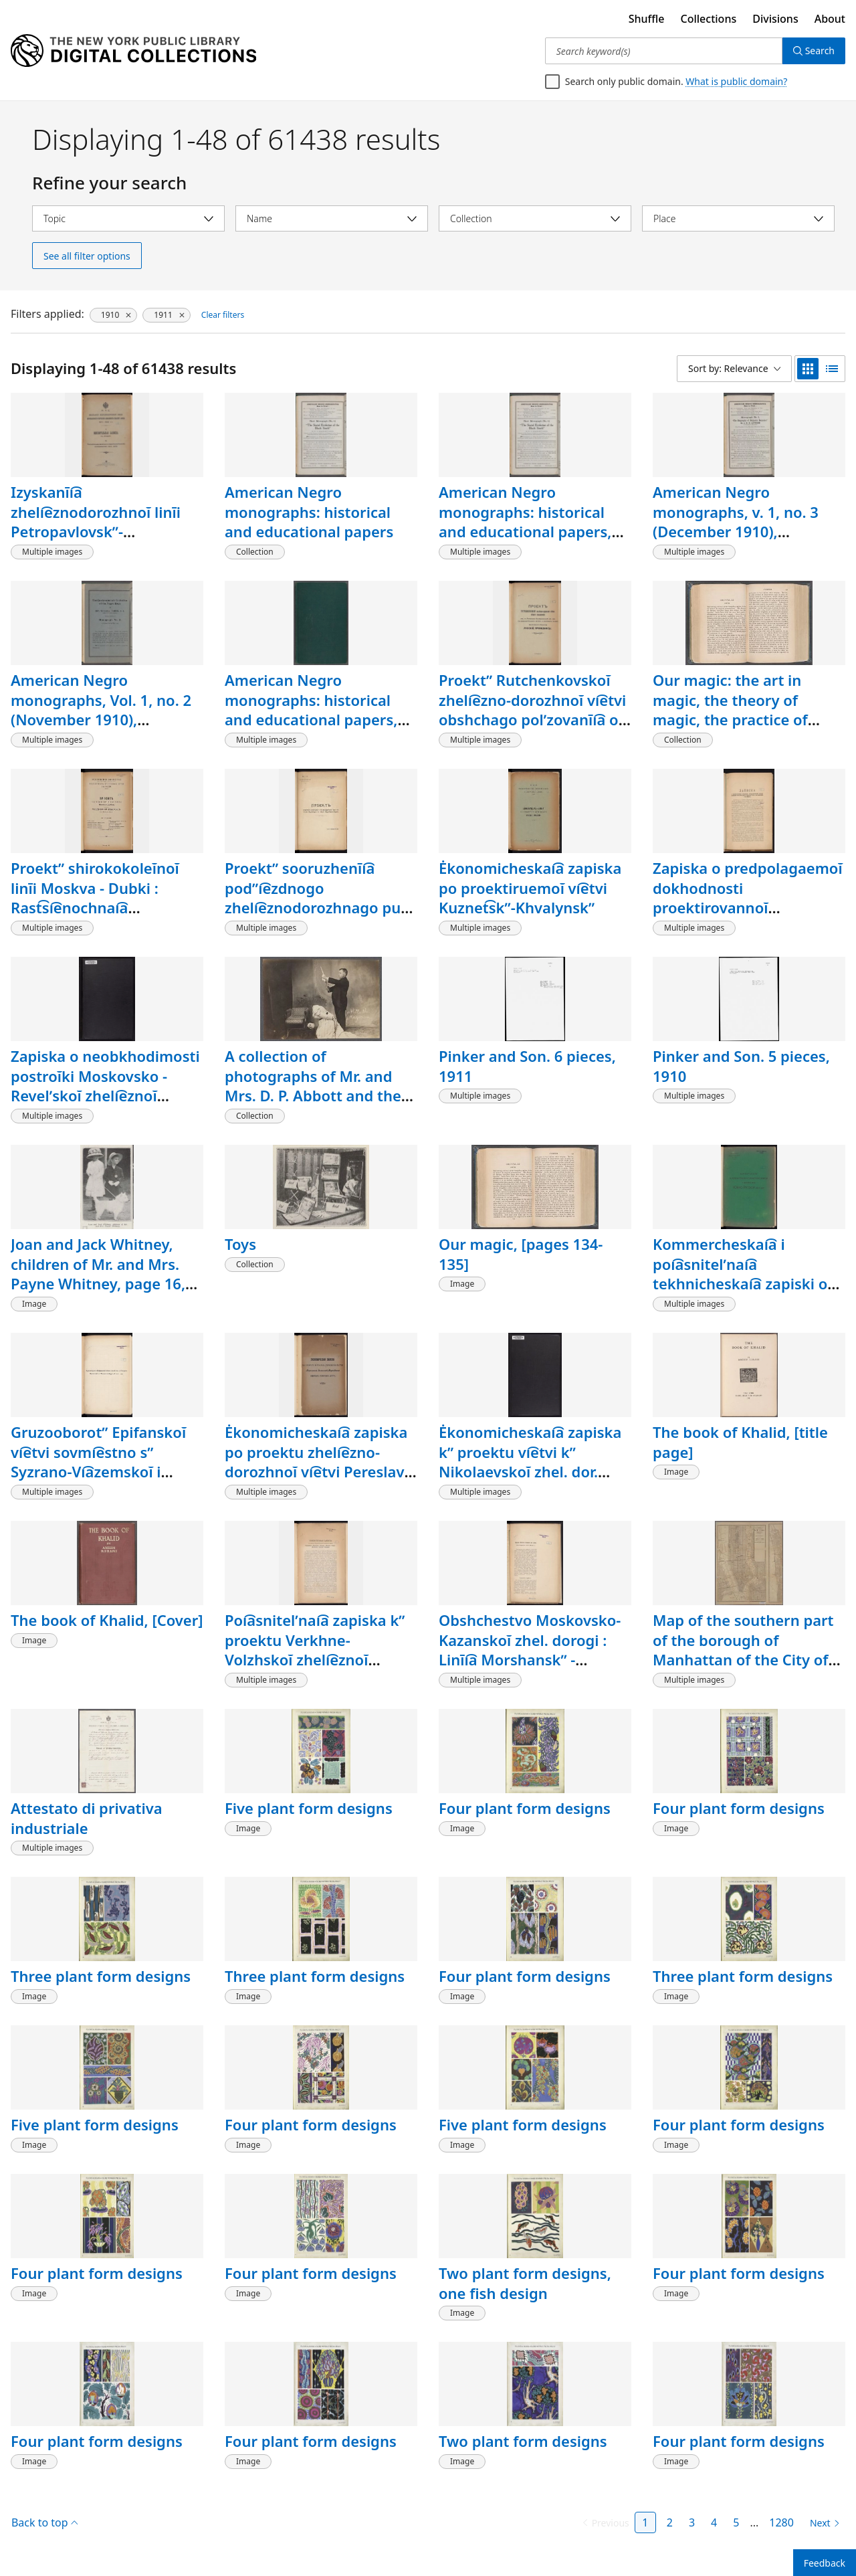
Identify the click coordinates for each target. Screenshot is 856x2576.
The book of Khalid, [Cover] (107, 1620)
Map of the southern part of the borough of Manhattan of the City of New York (743, 1649)
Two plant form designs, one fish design (525, 2283)
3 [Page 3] (692, 2522)
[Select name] (331, 218)
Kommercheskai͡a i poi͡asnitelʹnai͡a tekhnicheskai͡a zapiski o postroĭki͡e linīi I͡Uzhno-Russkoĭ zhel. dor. (740, 1283)
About (830, 18)
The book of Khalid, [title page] (740, 1442)
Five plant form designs (309, 1808)
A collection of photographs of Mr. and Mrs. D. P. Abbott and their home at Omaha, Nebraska (321, 1085)
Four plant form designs (525, 1808)
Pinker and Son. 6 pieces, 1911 (527, 1066)
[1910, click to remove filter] (113, 315)
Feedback (824, 2563)
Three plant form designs (101, 1976)
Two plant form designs (523, 2441)
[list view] (832, 368)
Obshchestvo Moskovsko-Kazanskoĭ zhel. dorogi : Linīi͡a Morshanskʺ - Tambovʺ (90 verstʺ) (530, 1649)
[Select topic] (128, 218)
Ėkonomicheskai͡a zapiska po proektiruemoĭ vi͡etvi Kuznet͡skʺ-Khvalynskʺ (530, 887)
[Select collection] (535, 218)
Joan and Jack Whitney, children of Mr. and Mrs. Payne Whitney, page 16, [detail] (98, 1273)
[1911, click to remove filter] (166, 315)
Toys (240, 1244)
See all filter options (86, 256)
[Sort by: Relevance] (734, 368)
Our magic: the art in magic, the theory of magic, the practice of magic (730, 709)
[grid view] (808, 368)
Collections (709, 18)
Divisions (775, 18)
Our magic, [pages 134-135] (521, 1254)
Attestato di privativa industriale (87, 1818)
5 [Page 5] (736, 2522)
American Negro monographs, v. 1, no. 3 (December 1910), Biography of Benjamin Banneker (736, 531)
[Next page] (822, 2523)
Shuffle (647, 18)
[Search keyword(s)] (663, 50)
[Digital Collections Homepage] (133, 51)
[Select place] (738, 218)
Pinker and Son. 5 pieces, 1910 (741, 1066)
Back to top (44, 2522)
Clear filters (222, 314)
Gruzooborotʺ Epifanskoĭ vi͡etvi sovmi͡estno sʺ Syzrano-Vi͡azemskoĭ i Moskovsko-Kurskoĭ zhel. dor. (99, 1472)
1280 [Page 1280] (781, 2522)
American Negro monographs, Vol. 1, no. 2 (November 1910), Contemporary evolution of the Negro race (101, 719)
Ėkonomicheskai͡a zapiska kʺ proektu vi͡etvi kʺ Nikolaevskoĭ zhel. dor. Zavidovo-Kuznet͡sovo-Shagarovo (530, 1472)
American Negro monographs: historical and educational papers (309, 511)
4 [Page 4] (714, 2522)
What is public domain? (736, 81)
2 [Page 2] (670, 2522)
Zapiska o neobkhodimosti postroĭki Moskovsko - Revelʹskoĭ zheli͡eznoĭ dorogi (105, 1085)
